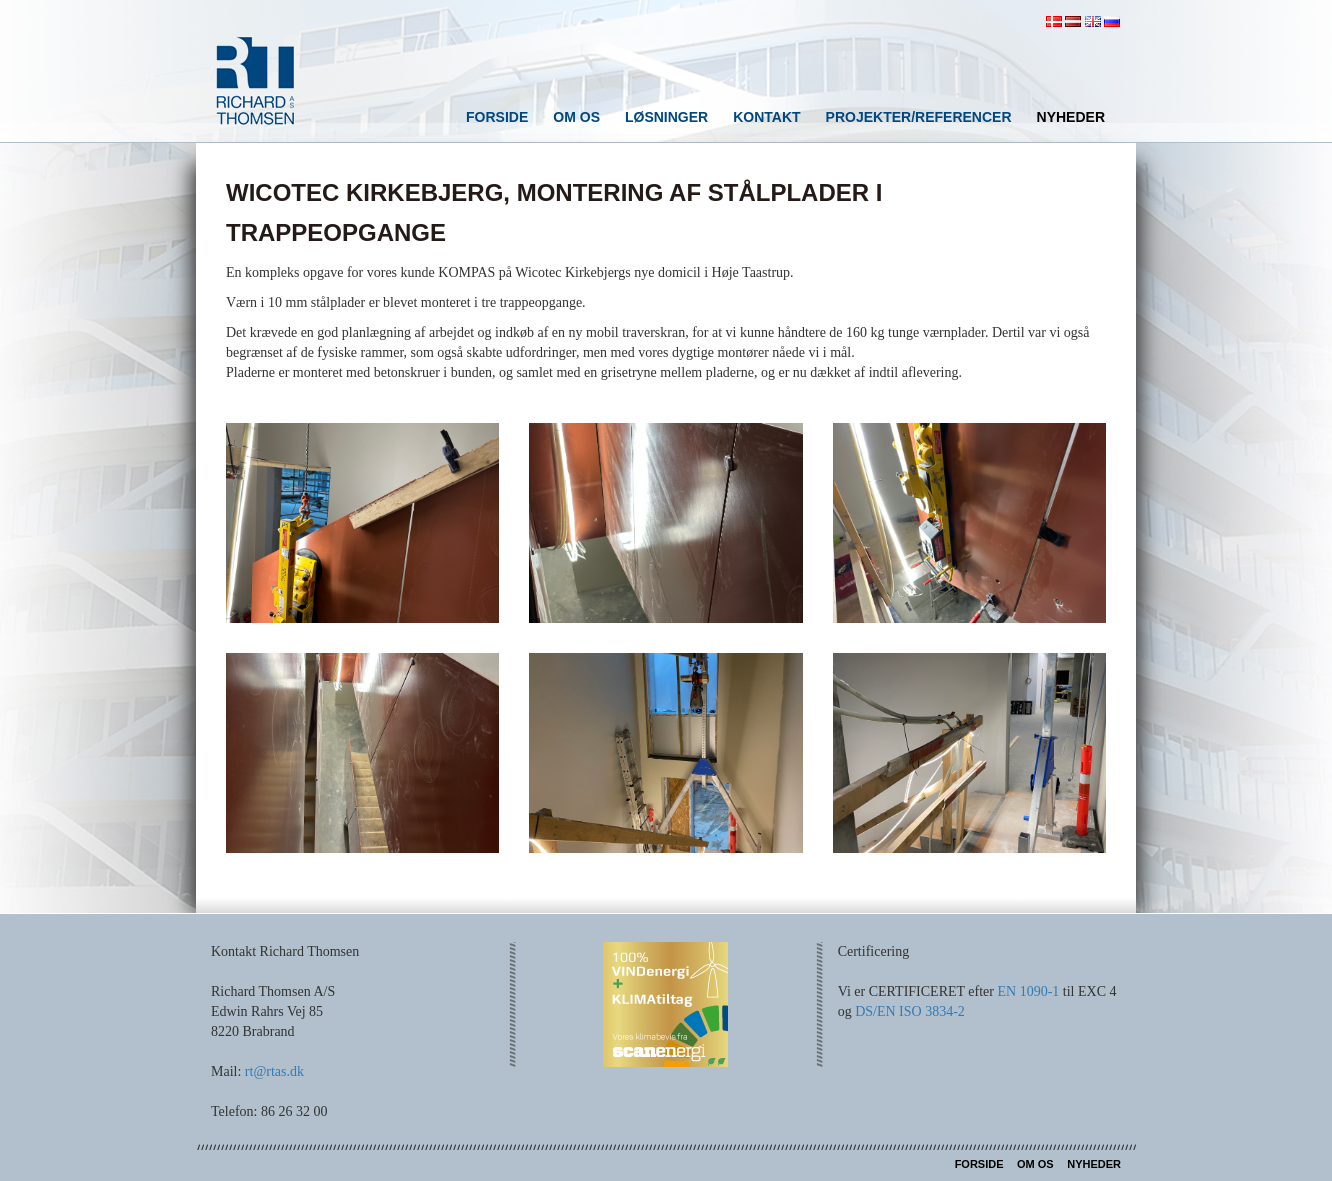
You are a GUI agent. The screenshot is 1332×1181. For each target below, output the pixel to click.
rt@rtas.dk (274, 1071)
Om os (576, 117)
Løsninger (666, 117)
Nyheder (1071, 117)
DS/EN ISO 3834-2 (910, 1011)
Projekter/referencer (919, 117)
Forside (497, 117)
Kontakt (766, 117)
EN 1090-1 (1028, 991)
